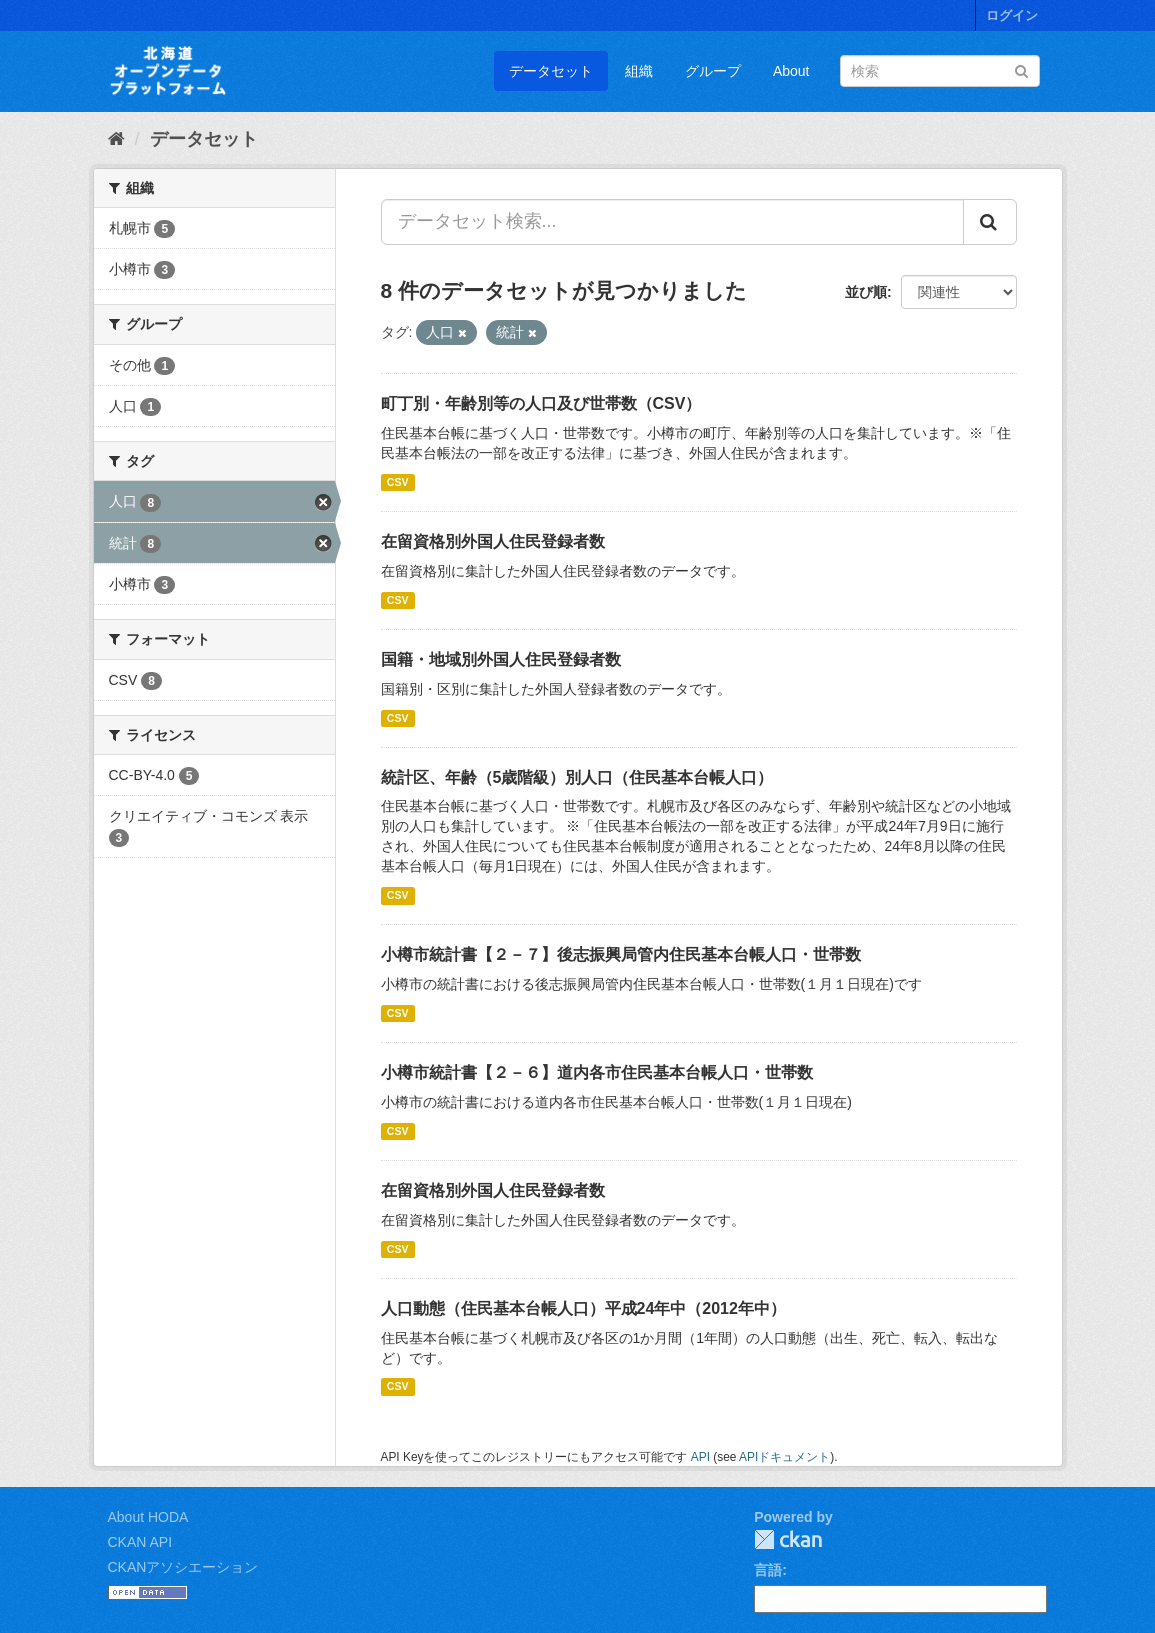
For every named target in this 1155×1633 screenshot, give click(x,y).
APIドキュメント (784, 1457)
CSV (398, 482)
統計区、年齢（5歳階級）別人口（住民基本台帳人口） (577, 777)
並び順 (866, 292)
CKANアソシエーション (183, 1567)
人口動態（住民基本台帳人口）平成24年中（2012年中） (583, 1308)
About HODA (148, 1517)
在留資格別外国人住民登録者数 (493, 541)
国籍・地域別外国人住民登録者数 (501, 659)
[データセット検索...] (672, 222)
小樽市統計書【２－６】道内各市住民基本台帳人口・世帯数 (597, 1072)
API (700, 1457)
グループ (713, 71)
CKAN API (140, 1542)
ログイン (1012, 15)
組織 (639, 71)
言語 (768, 1570)
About (791, 71)
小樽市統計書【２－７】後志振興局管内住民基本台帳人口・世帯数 (621, 954)
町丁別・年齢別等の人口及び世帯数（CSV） (541, 403)
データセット (551, 71)
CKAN (788, 1539)
